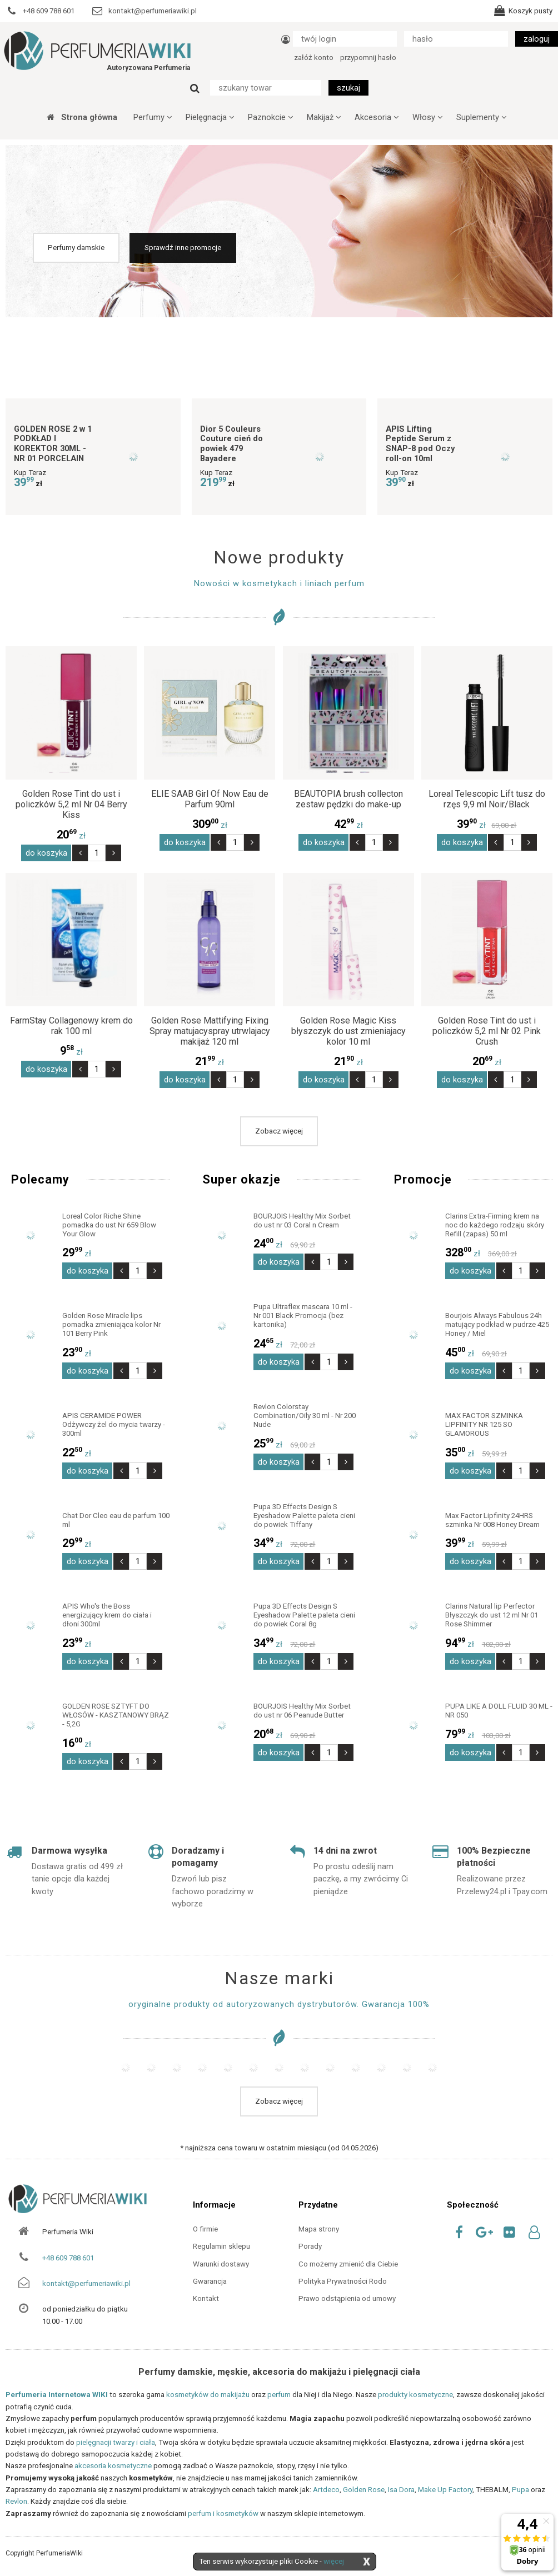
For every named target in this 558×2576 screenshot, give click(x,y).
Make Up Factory (445, 2489)
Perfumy (152, 117)
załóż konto (313, 57)
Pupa (520, 2489)
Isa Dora (401, 2489)
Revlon (16, 2501)
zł (71, 836)
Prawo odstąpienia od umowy (347, 2298)
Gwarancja (210, 2281)
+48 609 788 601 (68, 2258)
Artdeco (326, 2489)
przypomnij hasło (368, 57)
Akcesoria (376, 117)
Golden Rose (364, 2489)
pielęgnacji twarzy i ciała (115, 2442)
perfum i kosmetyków (223, 2513)
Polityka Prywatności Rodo (342, 2281)
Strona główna (82, 117)
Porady (310, 2246)
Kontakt (206, 2298)
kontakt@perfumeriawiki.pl (86, 2283)
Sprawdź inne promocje (183, 247)
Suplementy (481, 117)
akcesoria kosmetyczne (113, 2466)
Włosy (427, 117)
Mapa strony (318, 2229)
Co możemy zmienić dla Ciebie (348, 2264)
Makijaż (324, 117)
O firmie (205, 2229)
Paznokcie (270, 117)
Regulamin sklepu (221, 2246)
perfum (279, 2394)
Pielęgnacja (210, 117)
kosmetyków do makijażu (208, 2394)
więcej (333, 2561)
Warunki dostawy (221, 2264)
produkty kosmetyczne (415, 2394)
